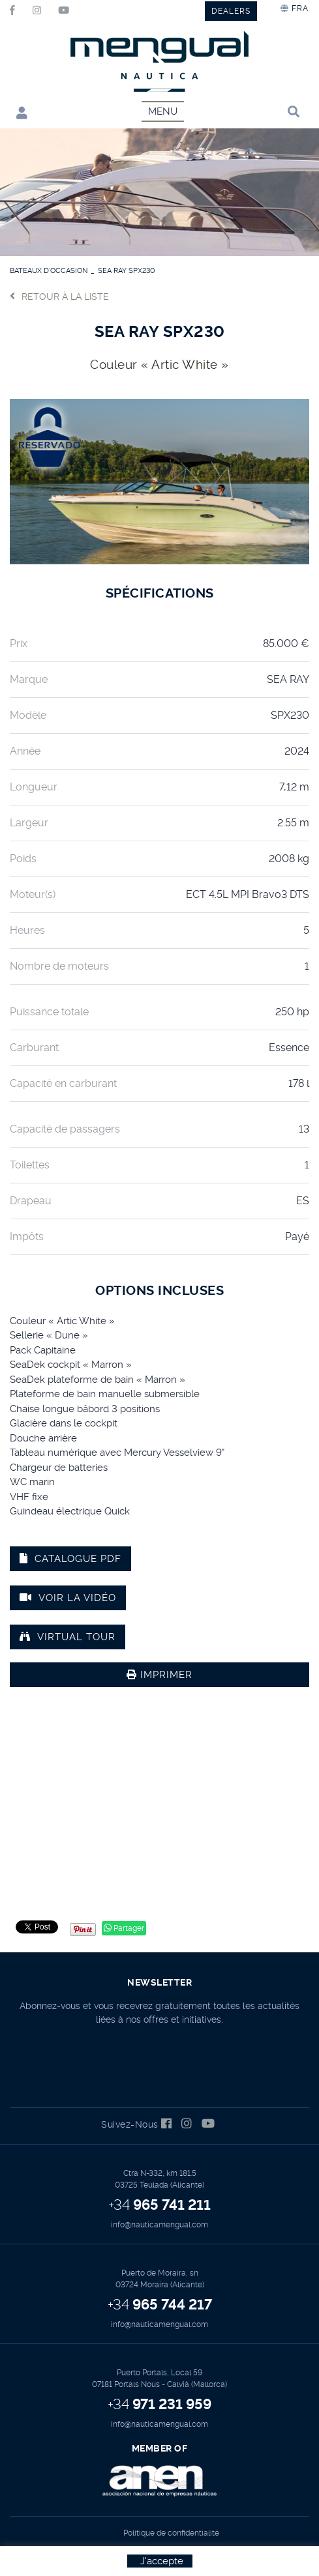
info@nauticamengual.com (159, 2224)
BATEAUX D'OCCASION (48, 271)
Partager (124, 1928)
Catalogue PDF (70, 1559)
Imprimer (159, 1675)
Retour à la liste (59, 296)
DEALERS (231, 11)
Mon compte (21, 112)
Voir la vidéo (68, 1598)
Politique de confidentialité (171, 2533)
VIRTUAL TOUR (67, 1637)
